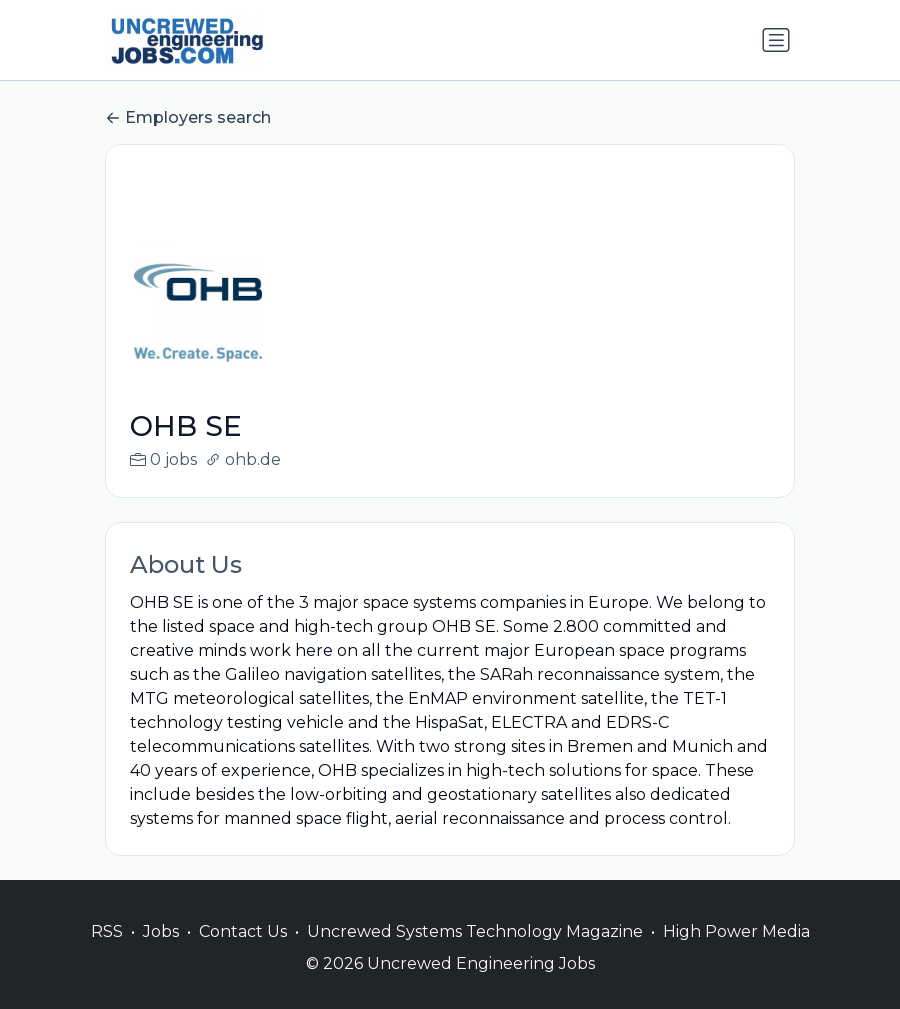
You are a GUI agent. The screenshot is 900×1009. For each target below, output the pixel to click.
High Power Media (736, 955)
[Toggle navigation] (776, 40)
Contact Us (243, 955)
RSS (107, 955)
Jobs (161, 955)
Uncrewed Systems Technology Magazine (475, 955)
